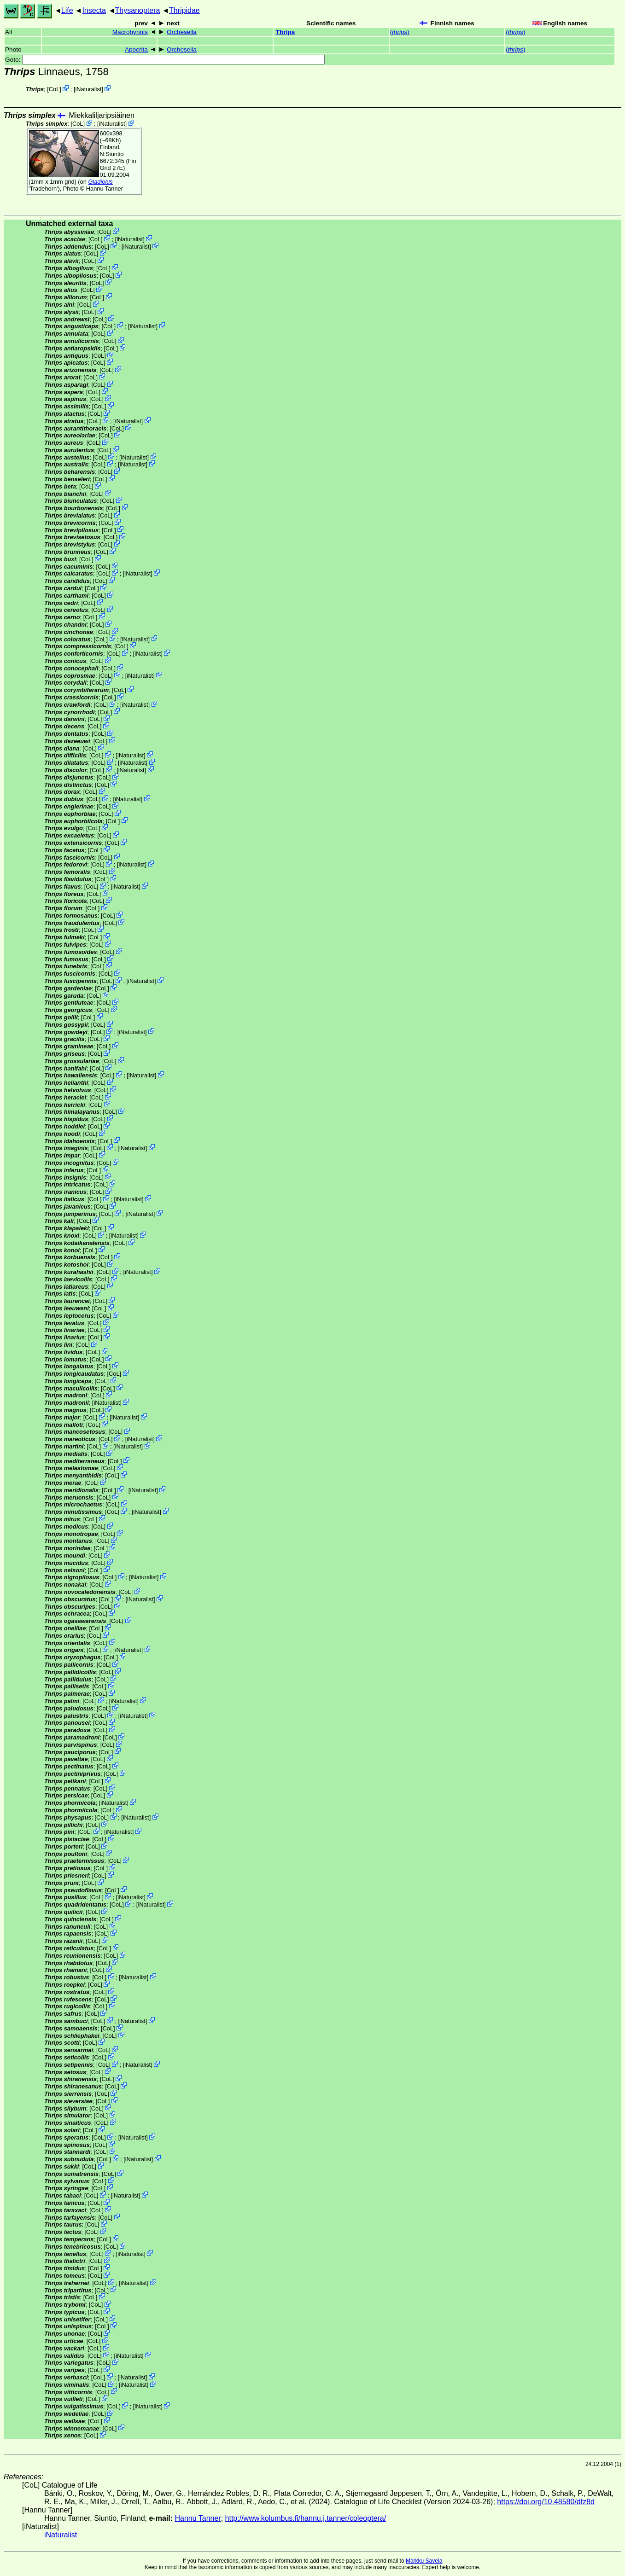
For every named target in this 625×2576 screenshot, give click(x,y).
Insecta (94, 10)
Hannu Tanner (104, 188)
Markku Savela (424, 2561)
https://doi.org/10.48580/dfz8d (546, 2502)
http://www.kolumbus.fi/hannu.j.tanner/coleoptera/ (305, 2518)
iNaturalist (88, 89)
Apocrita (136, 49)
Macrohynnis (130, 32)
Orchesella (182, 32)
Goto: (165, 59)
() (399, 32)
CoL (54, 89)
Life (67, 10)
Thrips (285, 32)
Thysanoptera (137, 10)
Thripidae (184, 10)
